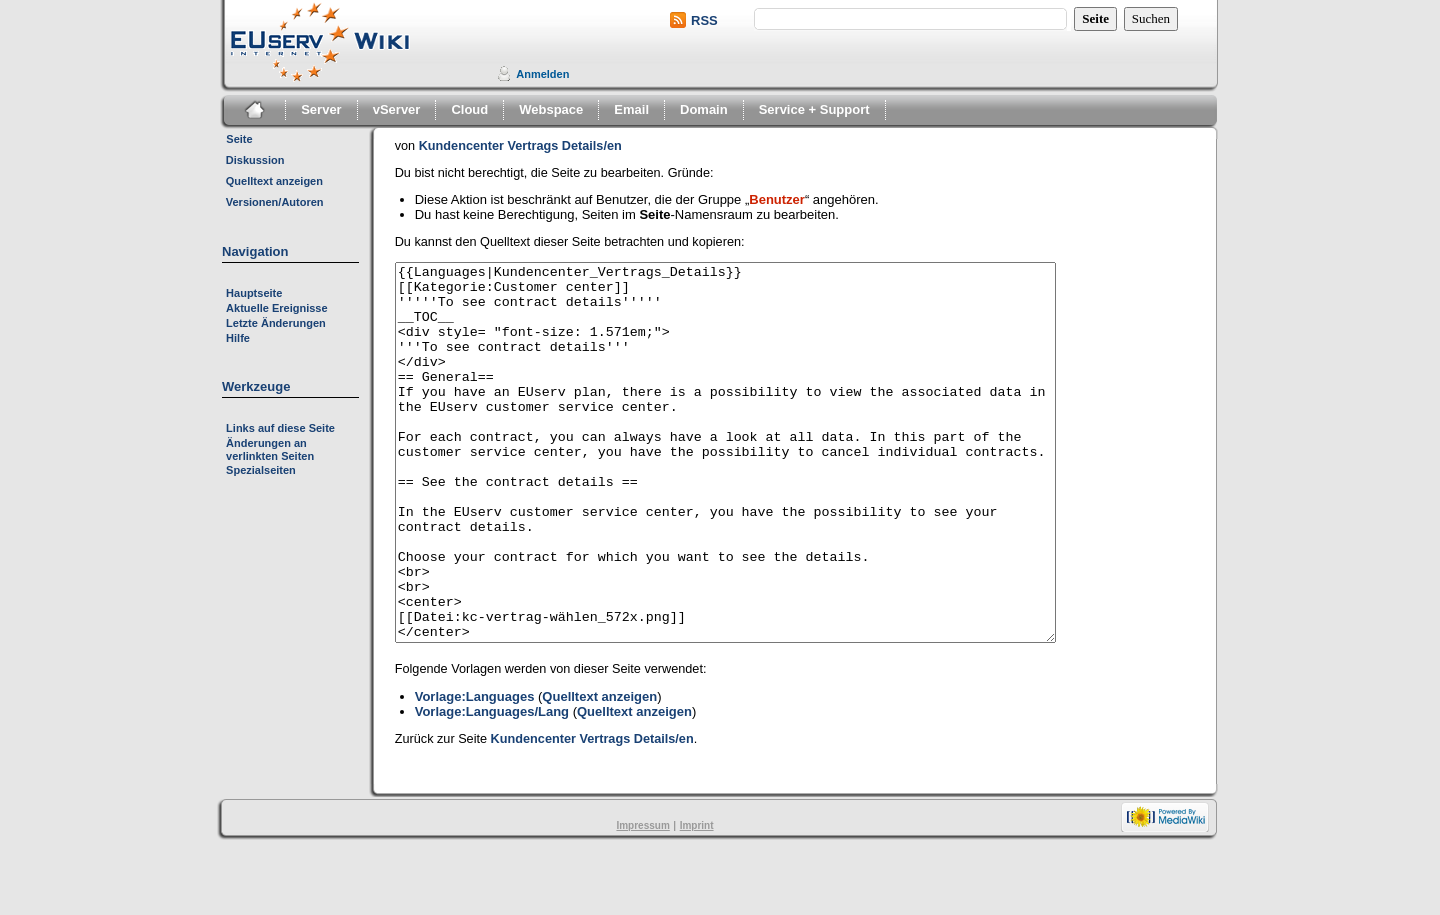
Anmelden (542, 74)
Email (631, 109)
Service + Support (814, 109)
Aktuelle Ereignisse (277, 308)
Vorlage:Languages (475, 771)
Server (321, 109)
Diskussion (255, 160)
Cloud (469, 109)
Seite (239, 139)
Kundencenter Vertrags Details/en (520, 146)
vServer (397, 109)
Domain (704, 109)
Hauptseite (254, 293)
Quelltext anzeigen (274, 181)
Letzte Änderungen (276, 323)
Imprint (697, 900)
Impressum (642, 900)
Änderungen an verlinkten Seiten (270, 449)
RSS (704, 20)
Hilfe (238, 338)
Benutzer (777, 199)
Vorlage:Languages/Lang (492, 786)
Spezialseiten (261, 470)
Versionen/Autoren (275, 202)
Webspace (551, 109)
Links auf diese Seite (280, 428)
